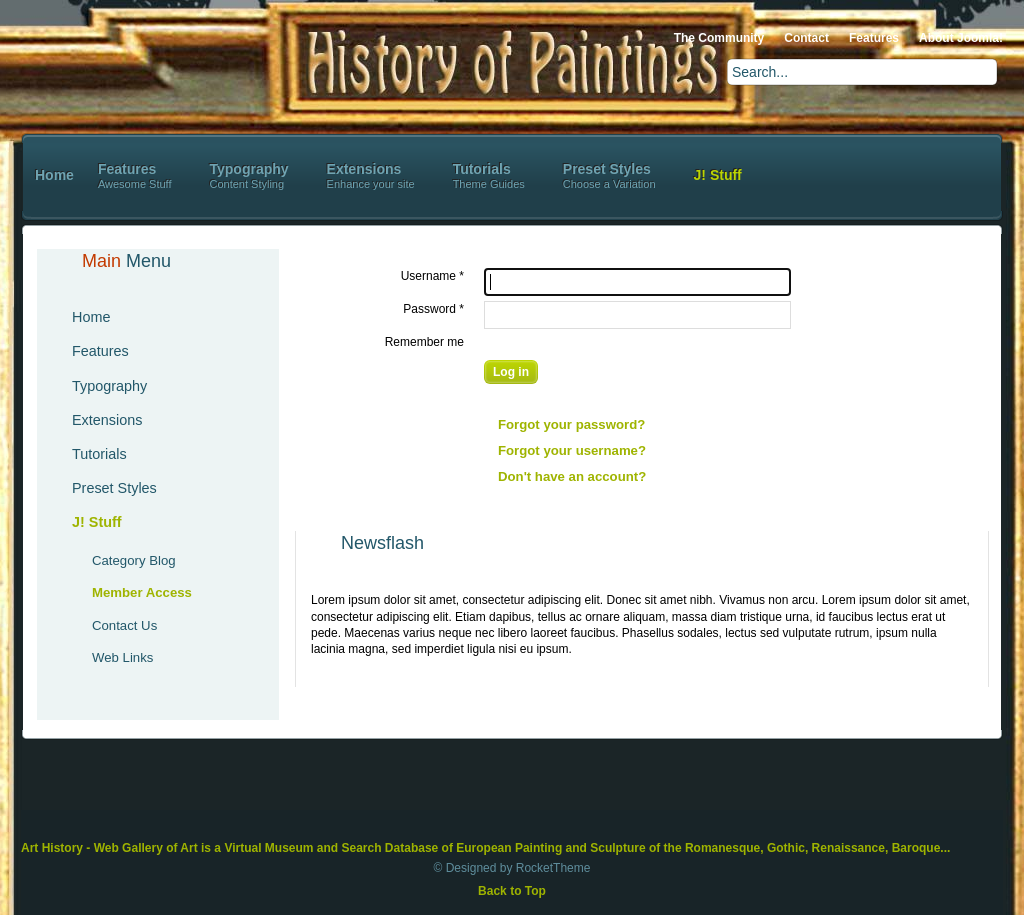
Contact (806, 38)
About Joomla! (961, 38)
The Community (719, 38)
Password (433, 309)
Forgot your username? (572, 450)
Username (432, 276)
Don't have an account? (572, 476)
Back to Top (512, 891)
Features (874, 38)
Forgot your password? (571, 424)
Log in (511, 372)
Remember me (424, 342)
